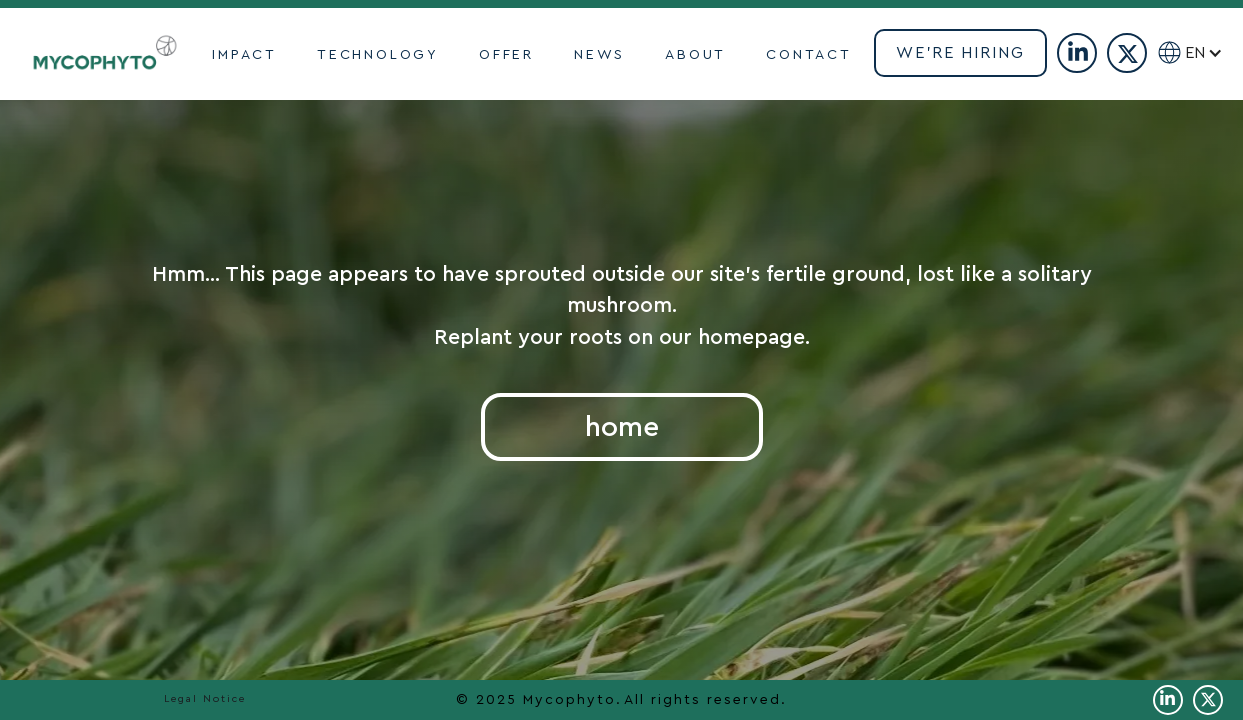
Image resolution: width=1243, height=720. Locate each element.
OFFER (506, 55)
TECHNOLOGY (378, 55)
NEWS (599, 55)
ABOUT (695, 55)
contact (809, 55)
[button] (1212, 53)
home (622, 427)
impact (244, 55)
